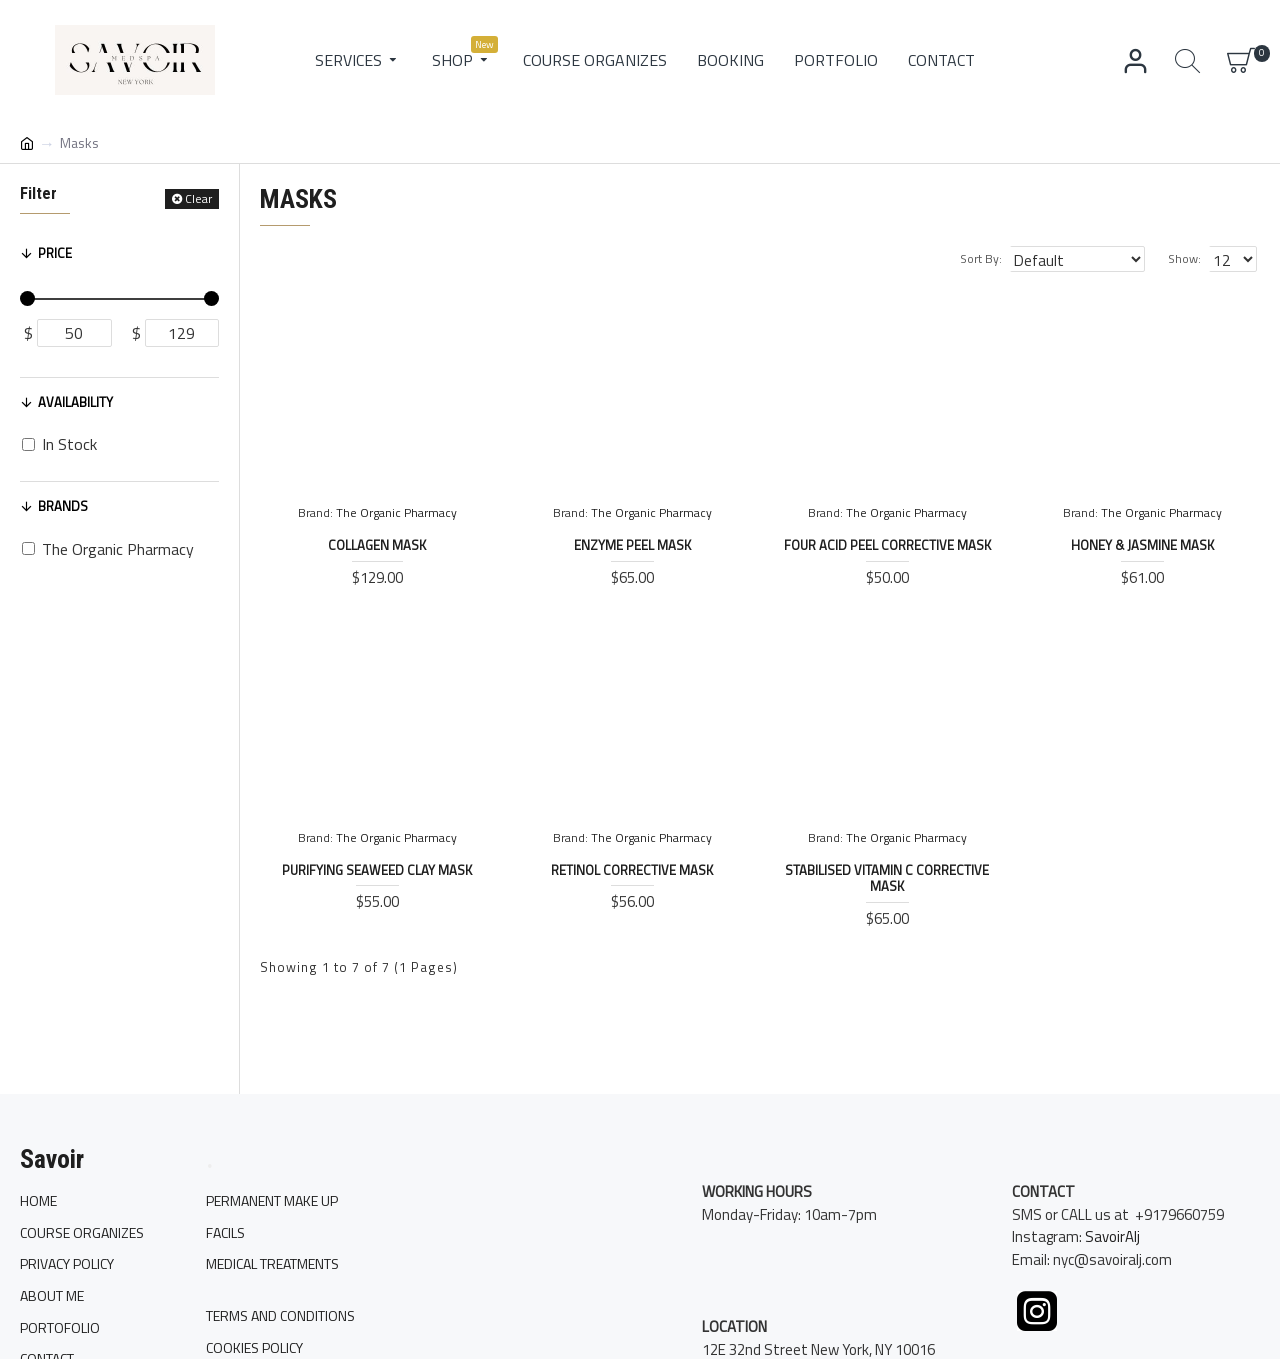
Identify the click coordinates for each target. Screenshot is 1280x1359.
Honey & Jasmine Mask (1142, 545)
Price (55, 253)
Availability (75, 402)
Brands (63, 506)
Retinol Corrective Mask (632, 870)
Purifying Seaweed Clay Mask (377, 870)
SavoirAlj (1112, 1261)
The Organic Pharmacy (396, 513)
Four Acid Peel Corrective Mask (887, 545)
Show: (1190, 258)
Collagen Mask (377, 545)
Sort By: (1004, 258)
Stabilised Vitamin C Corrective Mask (887, 879)
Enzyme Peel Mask (632, 545)
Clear (198, 198)
